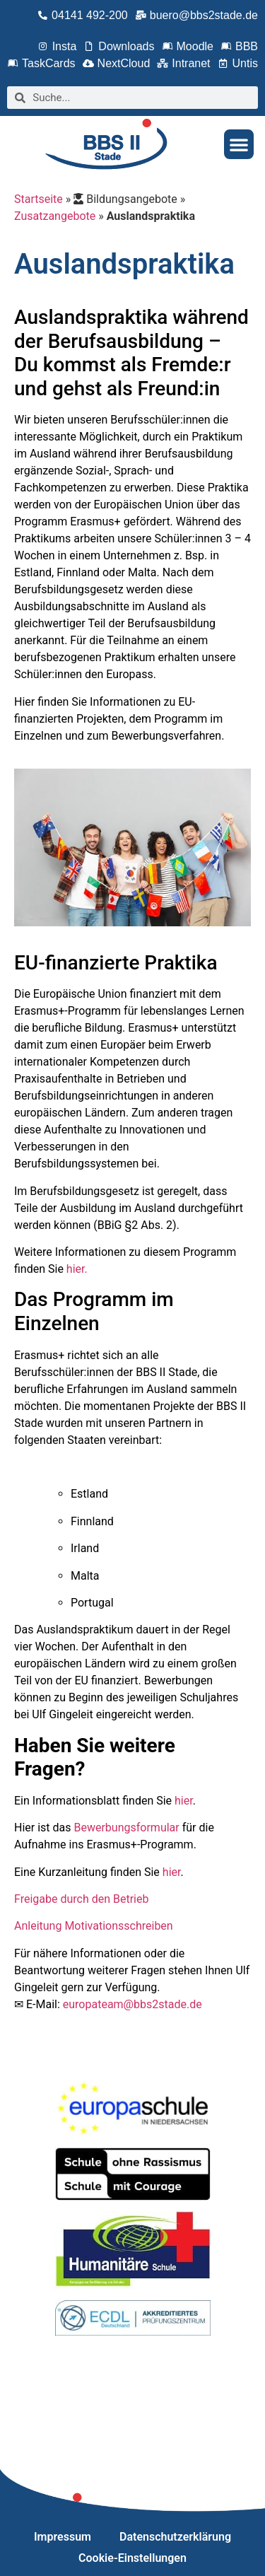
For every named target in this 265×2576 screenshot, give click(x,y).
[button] (239, 144)
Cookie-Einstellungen (132, 2558)
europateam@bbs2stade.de (132, 2004)
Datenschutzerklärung (175, 2536)
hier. (77, 1269)
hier (184, 1800)
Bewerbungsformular (126, 1827)
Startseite (38, 199)
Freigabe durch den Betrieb (81, 1899)
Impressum (62, 2536)
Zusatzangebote (54, 216)
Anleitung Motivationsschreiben (93, 1926)
